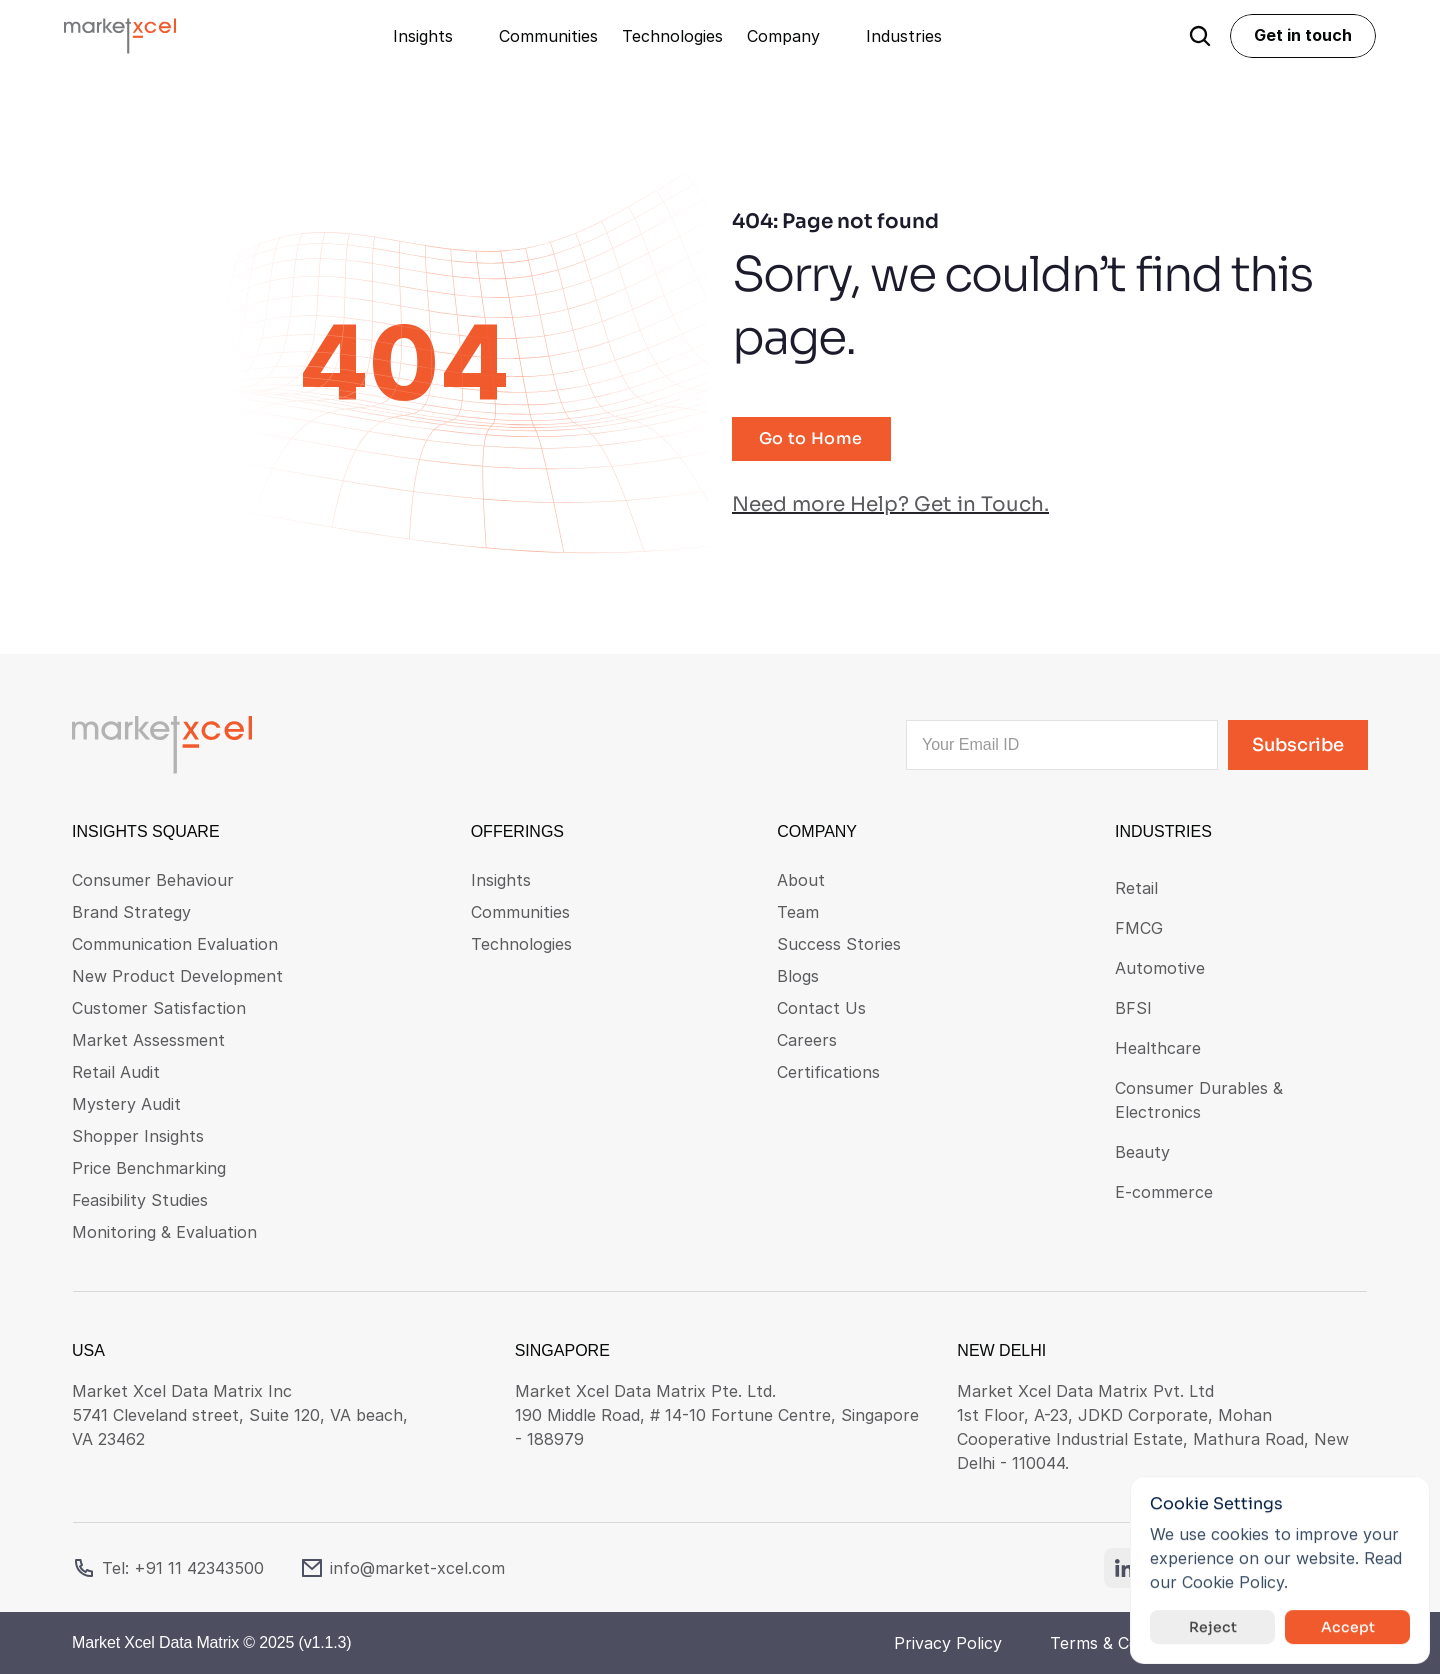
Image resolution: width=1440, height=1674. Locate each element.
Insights (501, 880)
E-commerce (1164, 1192)
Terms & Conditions (1124, 1643)
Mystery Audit (126, 1104)
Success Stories (839, 944)
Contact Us (821, 1008)
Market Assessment (148, 1040)
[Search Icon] (1200, 36)
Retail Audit (116, 1072)
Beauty (1142, 1152)
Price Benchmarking (149, 1168)
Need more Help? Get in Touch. (890, 504)
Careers (807, 1040)
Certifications (828, 1072)
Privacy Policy (948, 1643)
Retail (1136, 888)
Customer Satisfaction (159, 1008)
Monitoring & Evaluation (164, 1232)
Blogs (798, 976)
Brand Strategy (131, 912)
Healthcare (1158, 1048)
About (801, 880)
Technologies (521, 944)
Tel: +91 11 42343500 (183, 1568)
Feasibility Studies (140, 1200)
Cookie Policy (1233, 1582)
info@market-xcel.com (417, 1568)
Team (798, 912)
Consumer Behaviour (153, 880)
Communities (520, 912)
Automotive (1160, 968)
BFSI (1133, 1008)
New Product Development (177, 976)
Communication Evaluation (175, 944)
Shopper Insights (138, 1136)
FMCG (1139, 928)
